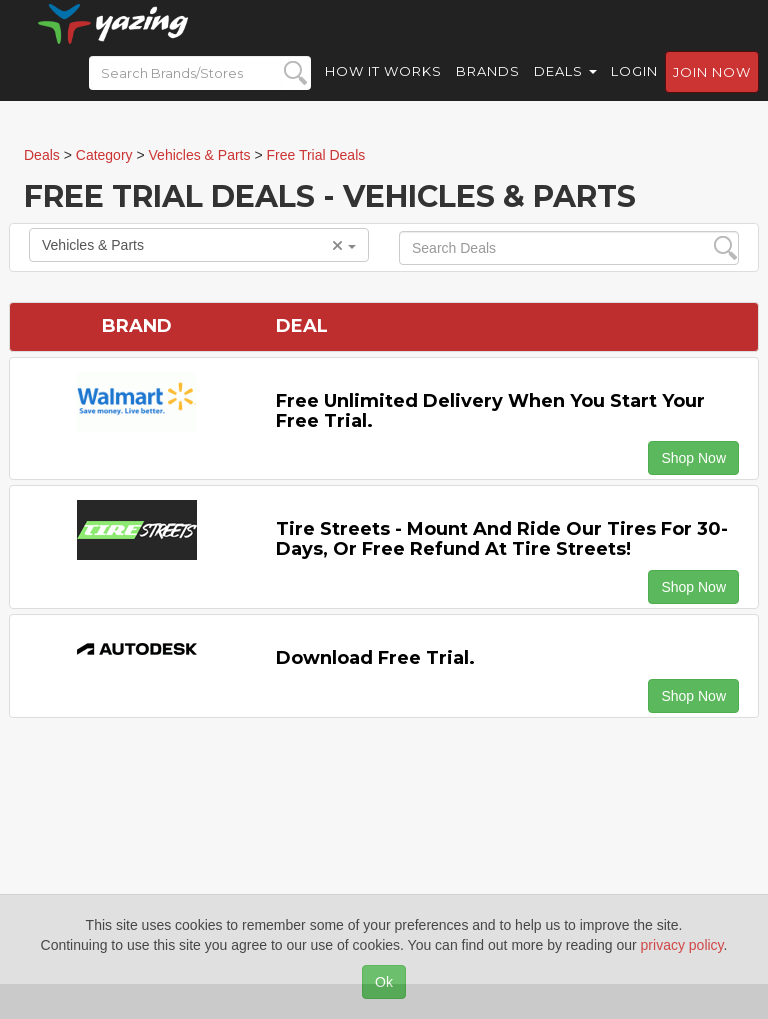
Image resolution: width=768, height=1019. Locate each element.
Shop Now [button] (693, 458)
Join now (712, 91)
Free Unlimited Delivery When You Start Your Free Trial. (490, 411)
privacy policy (682, 945)
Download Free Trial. (375, 658)
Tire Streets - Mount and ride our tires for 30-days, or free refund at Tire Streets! (502, 539)
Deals (565, 90)
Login (634, 90)
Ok (384, 982)
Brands (488, 90)
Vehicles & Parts (199, 245)
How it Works (383, 90)
